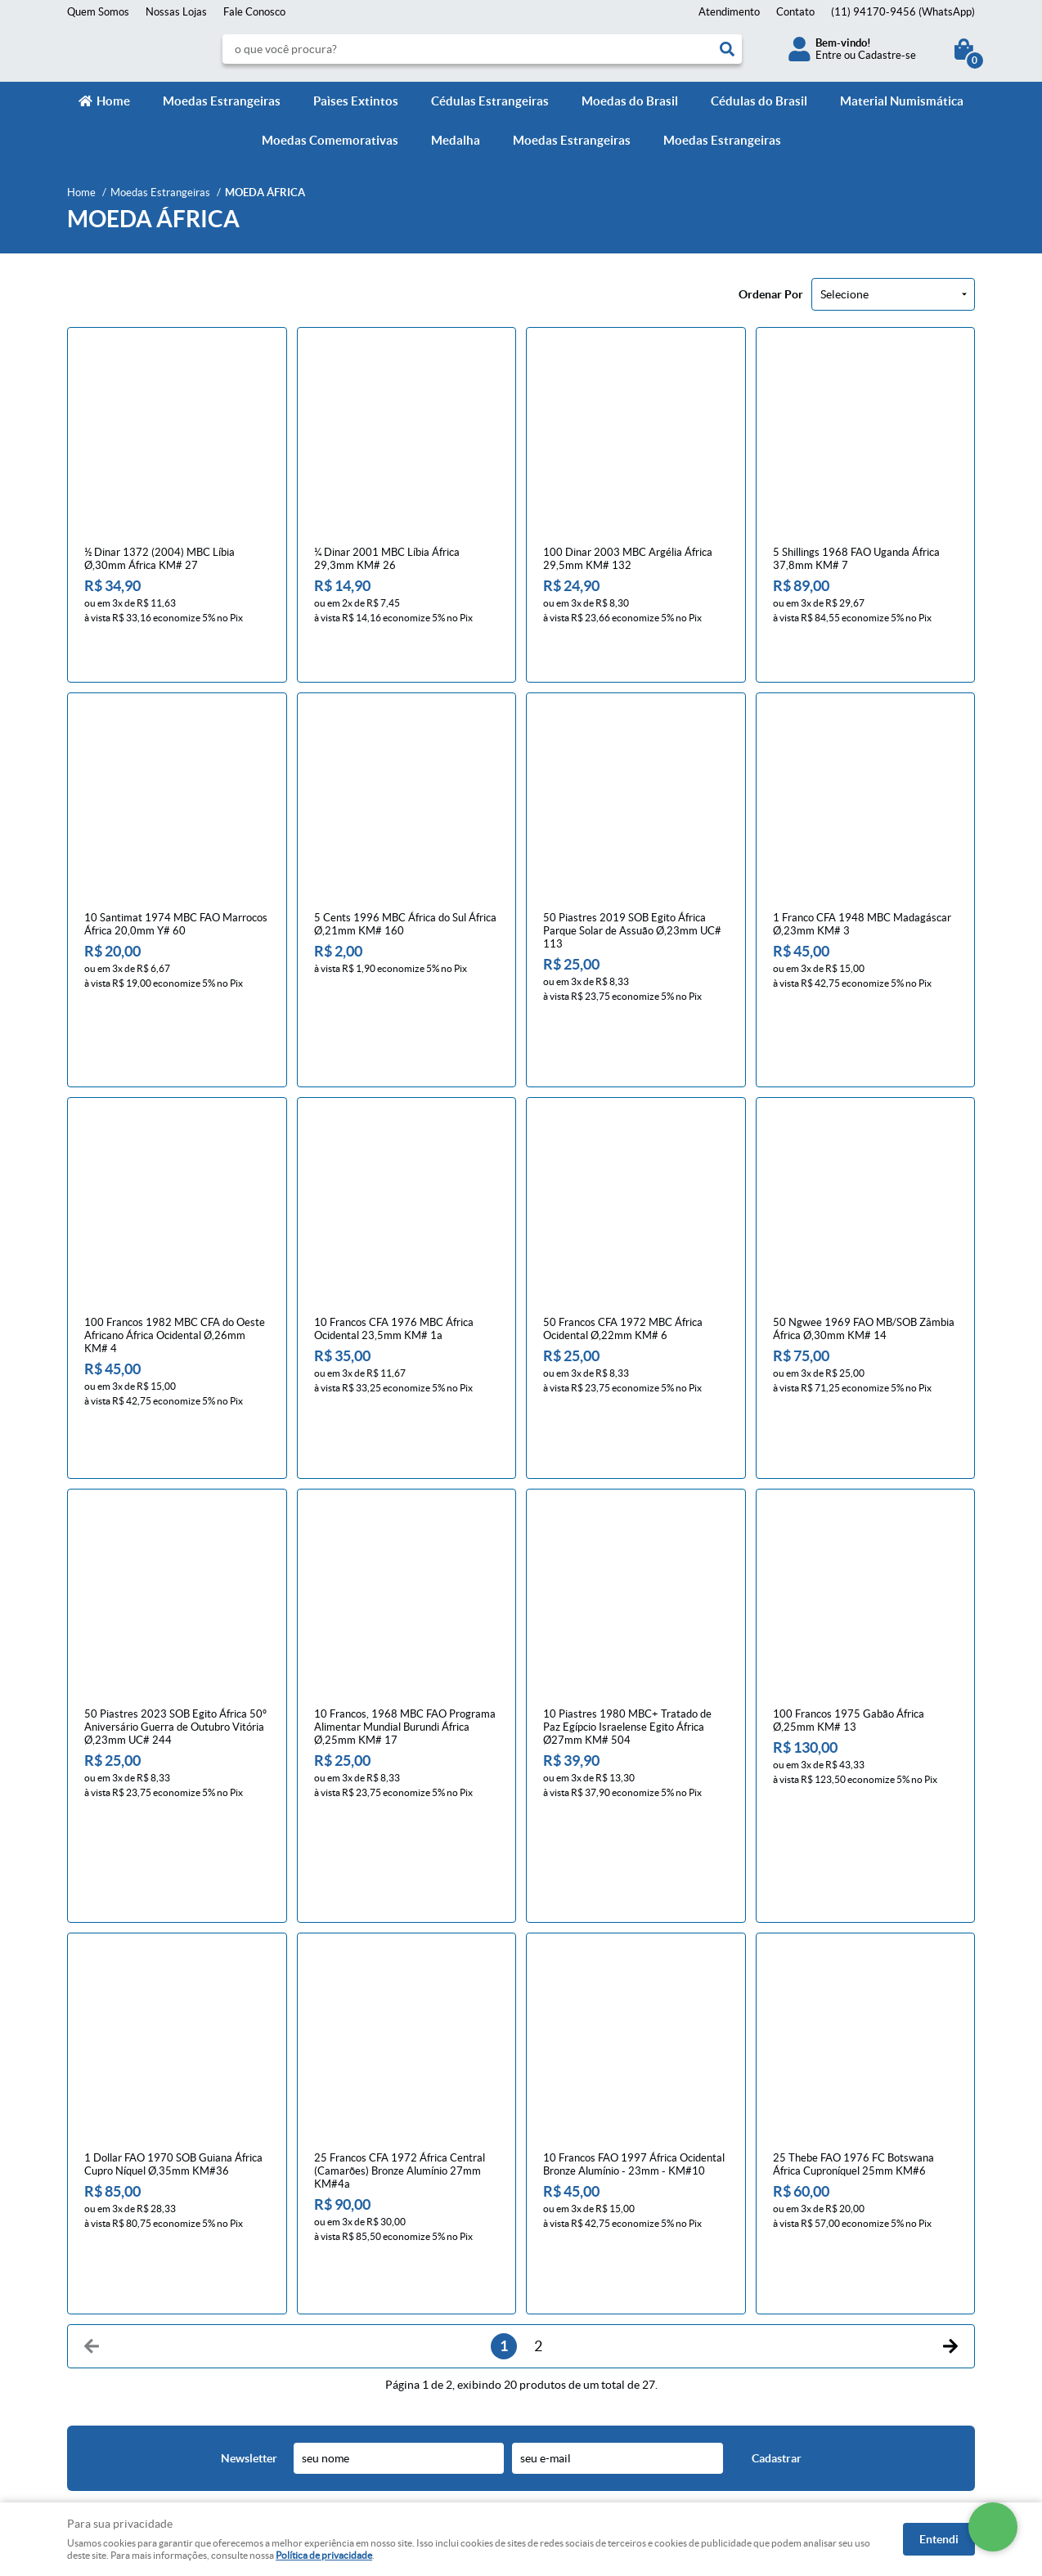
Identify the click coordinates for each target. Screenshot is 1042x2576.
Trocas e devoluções (347, 2280)
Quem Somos (98, 12)
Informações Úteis (353, 2238)
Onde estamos (101, 2329)
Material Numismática (901, 101)
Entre (828, 55)
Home (113, 101)
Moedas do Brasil (630, 101)
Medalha (455, 140)
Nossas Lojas (176, 12)
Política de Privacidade (353, 2297)
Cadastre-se (887, 55)
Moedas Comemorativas (330, 140)
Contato (795, 12)
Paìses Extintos (355, 101)
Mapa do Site (97, 2297)
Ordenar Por (771, 294)
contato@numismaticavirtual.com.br (618, 2329)
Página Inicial (97, 2264)
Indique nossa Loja (110, 2346)
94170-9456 (903, 12)
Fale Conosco (254, 12)
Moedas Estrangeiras (222, 101)
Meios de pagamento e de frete (373, 2264)
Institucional (103, 2238)
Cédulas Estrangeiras (490, 101)
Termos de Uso (335, 2313)
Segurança (324, 2329)
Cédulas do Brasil (759, 101)
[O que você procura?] (727, 49)
